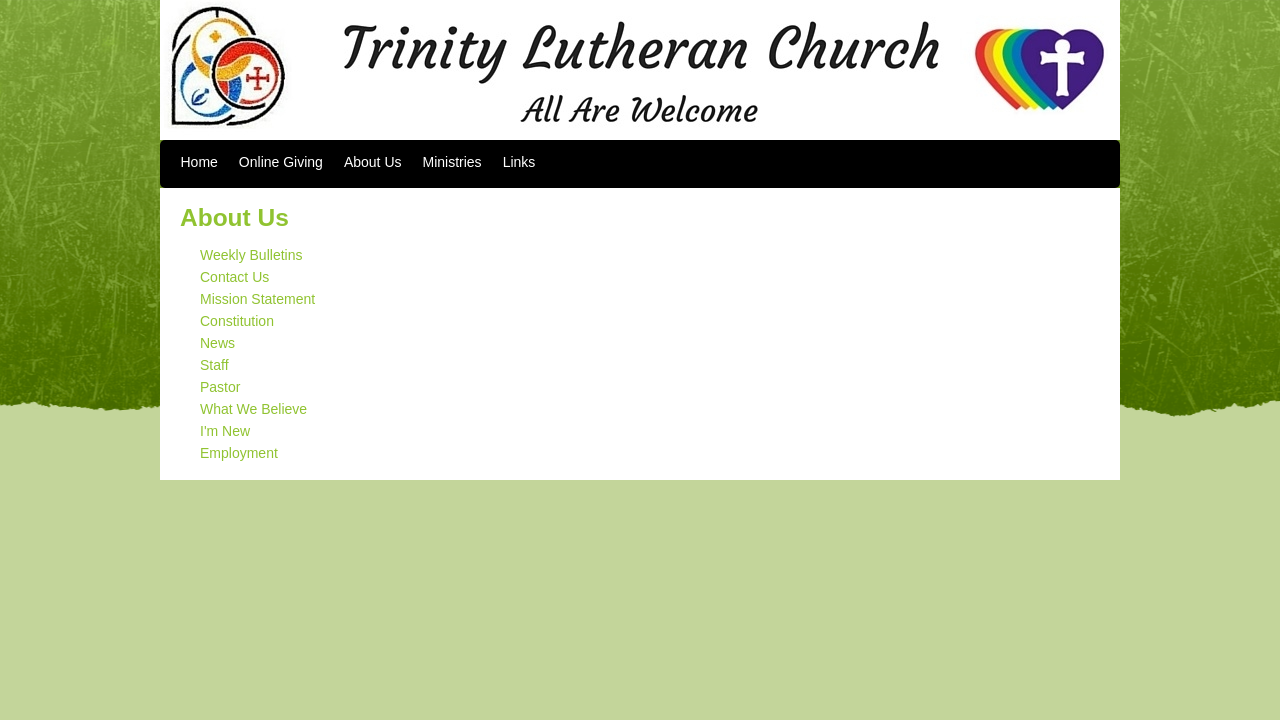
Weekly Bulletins (251, 255)
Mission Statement (257, 299)
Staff (214, 365)
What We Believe (253, 409)
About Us (373, 162)
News (217, 343)
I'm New (225, 431)
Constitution (237, 321)
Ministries (452, 162)
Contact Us (234, 277)
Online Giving (281, 162)
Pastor (220, 387)
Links (519, 162)
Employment (239, 453)
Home (199, 162)
